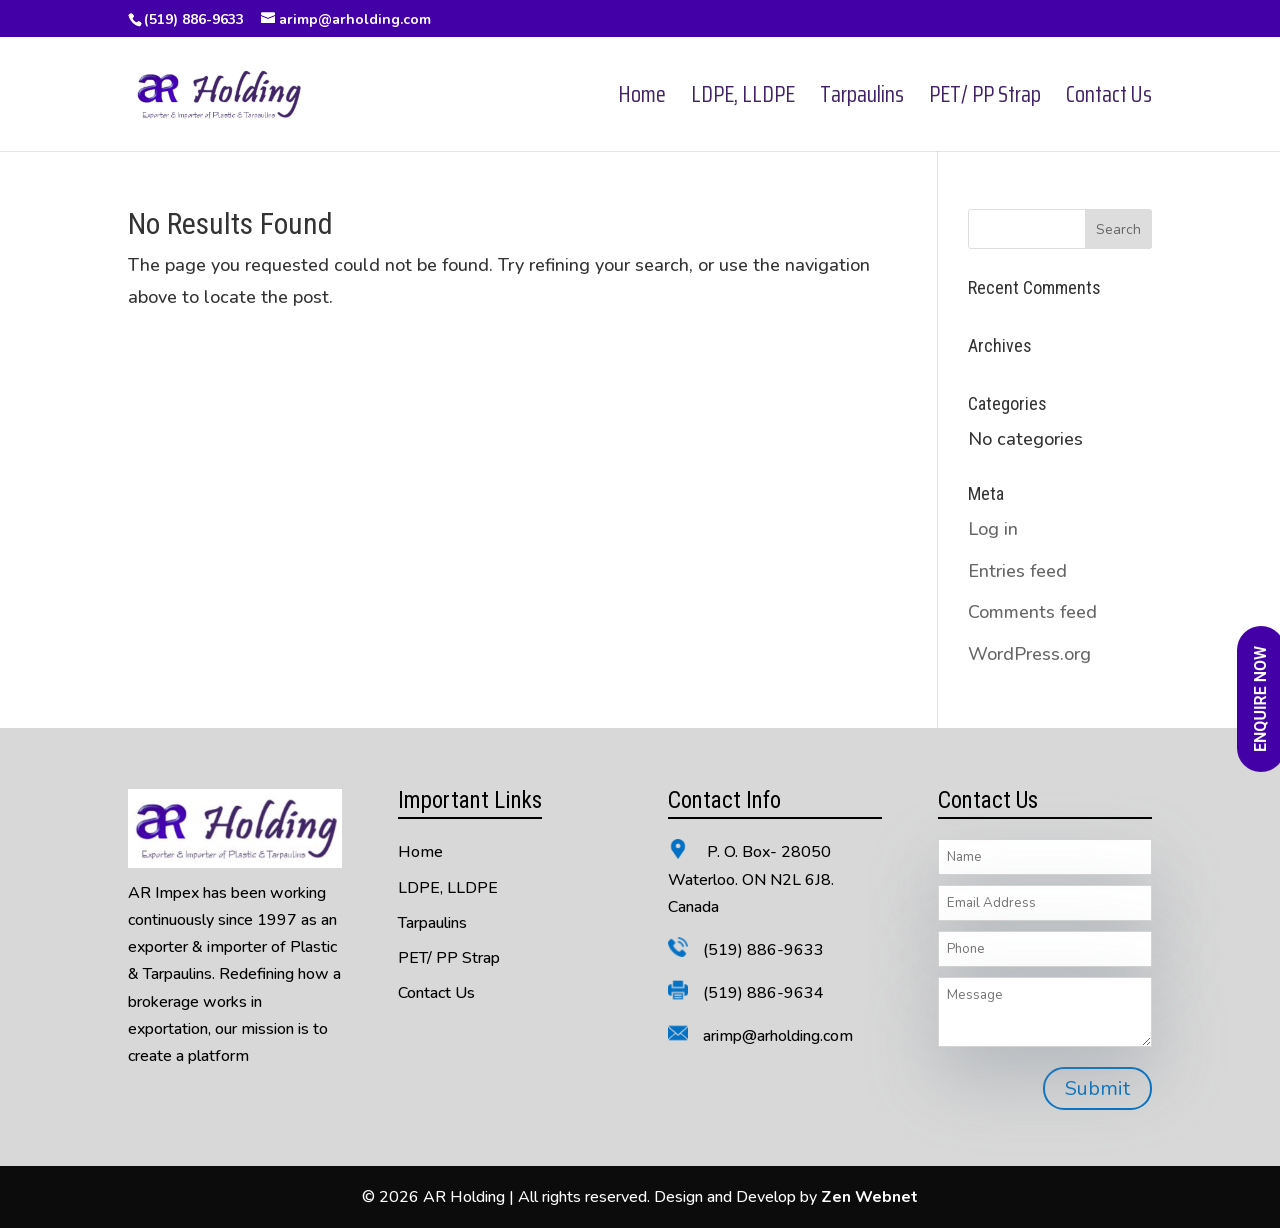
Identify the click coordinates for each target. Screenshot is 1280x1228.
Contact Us (1109, 99)
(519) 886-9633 (194, 19)
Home (642, 99)
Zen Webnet (869, 1197)
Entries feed (1017, 571)
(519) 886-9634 (763, 993)
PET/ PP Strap (985, 99)
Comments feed (1032, 612)
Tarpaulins (862, 99)
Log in (993, 529)
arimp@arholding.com (778, 1036)
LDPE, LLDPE (743, 99)
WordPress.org (1029, 654)
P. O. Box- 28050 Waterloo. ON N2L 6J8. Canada (751, 879)
